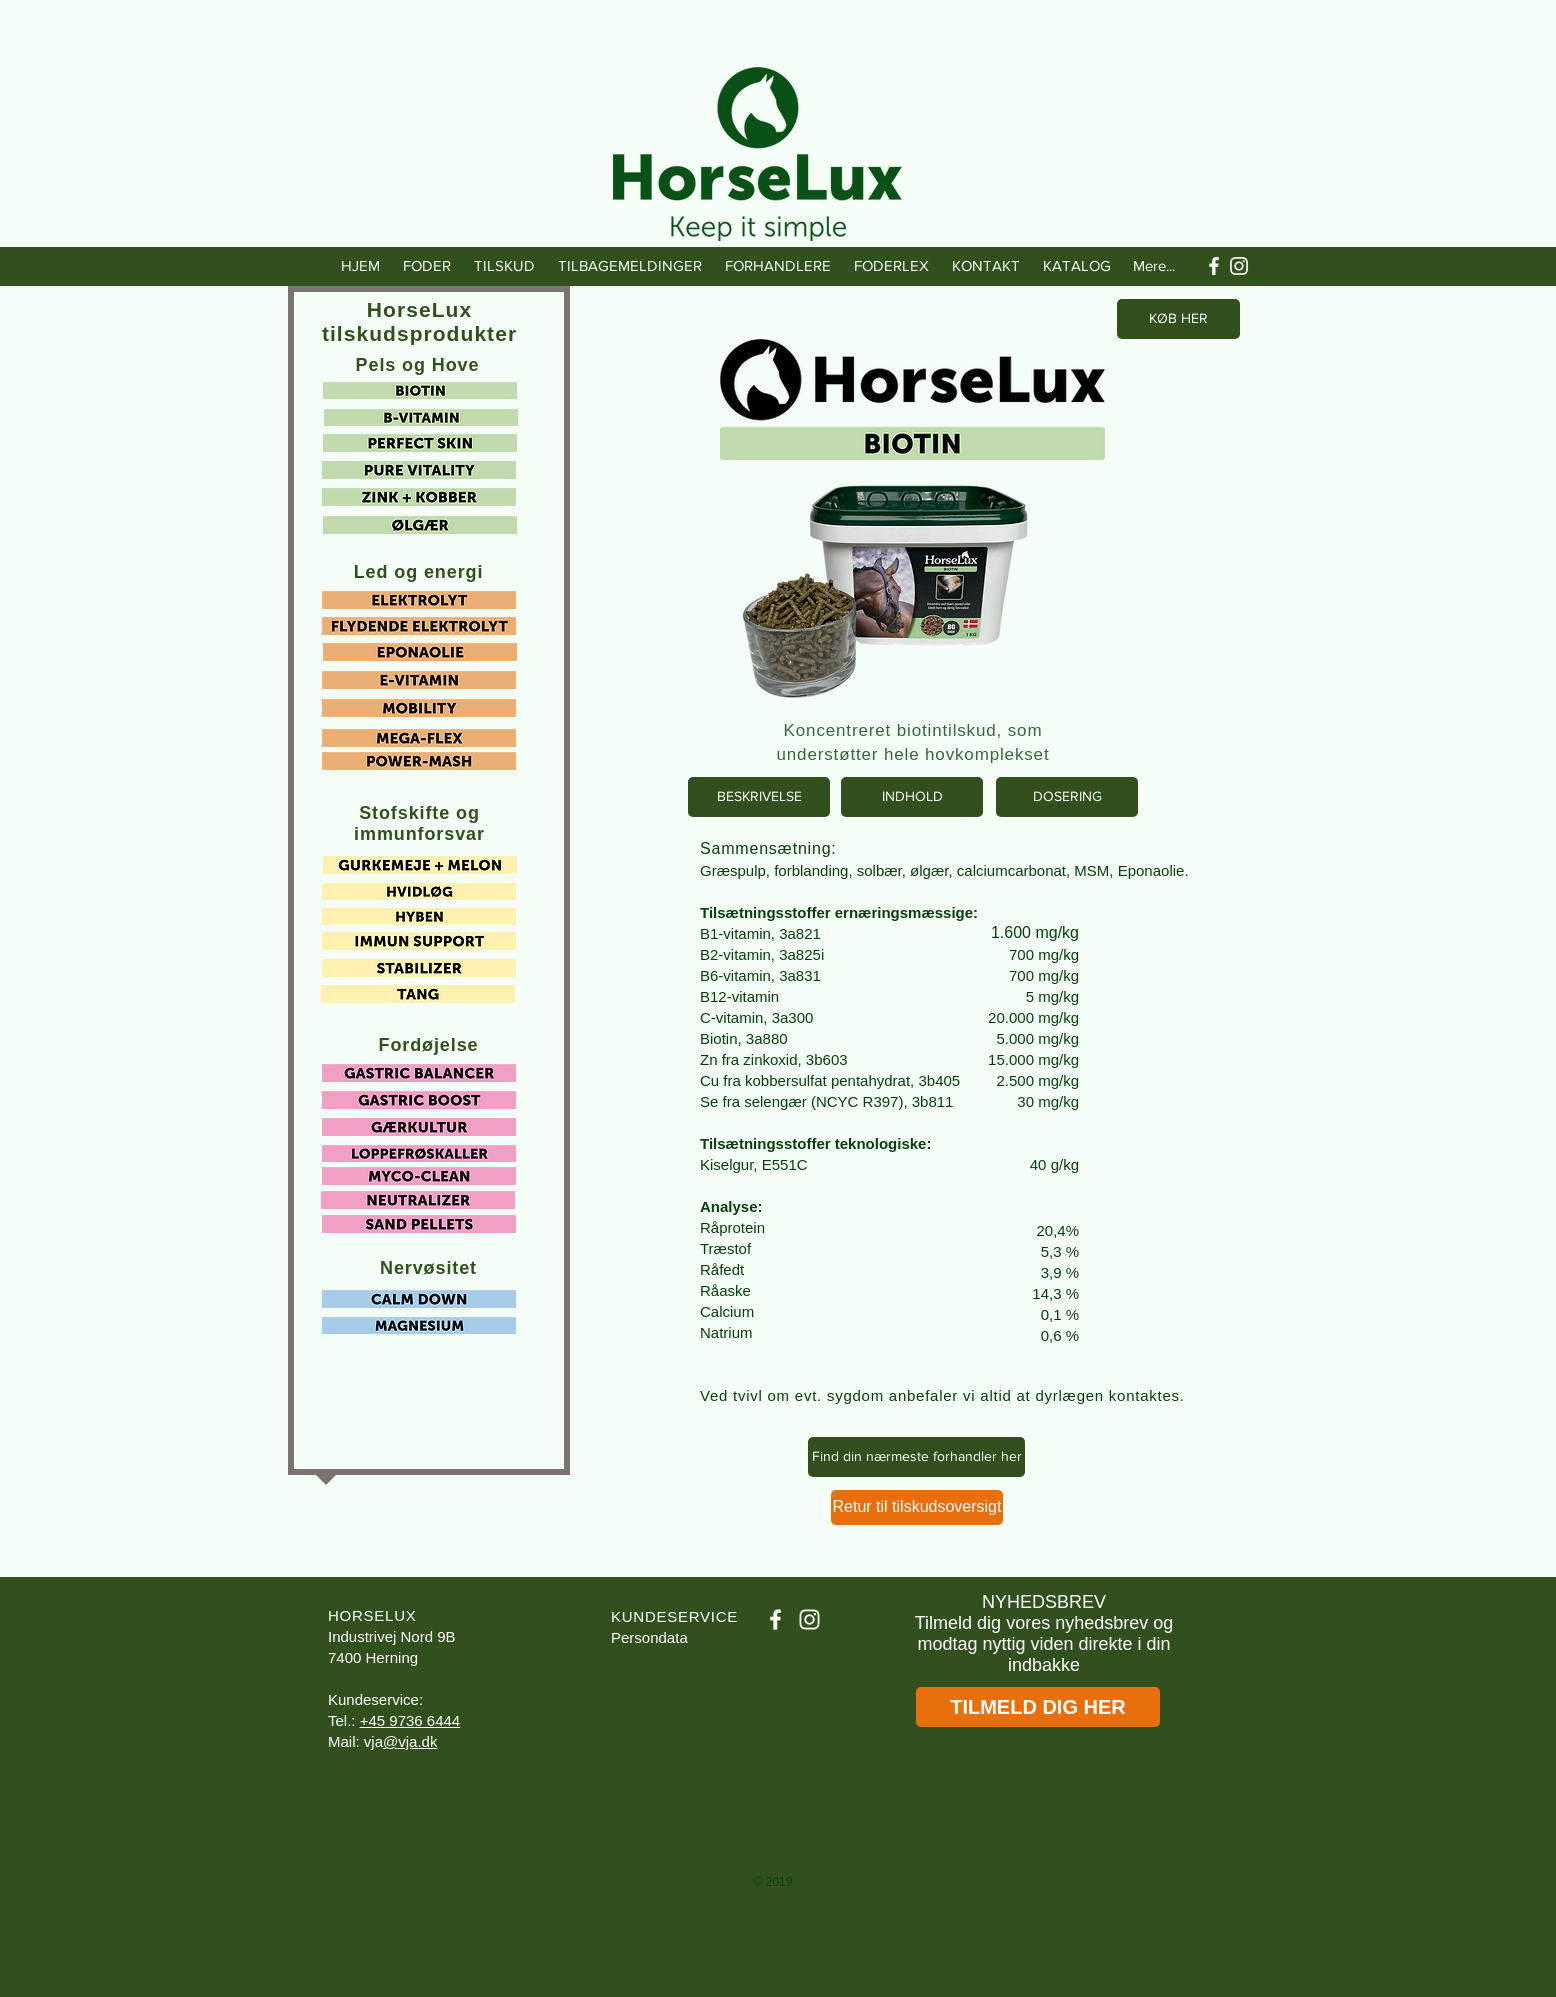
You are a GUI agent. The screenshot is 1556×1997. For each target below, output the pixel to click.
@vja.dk (410, 1741)
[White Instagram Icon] (1239, 266)
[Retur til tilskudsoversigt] (917, 1507)
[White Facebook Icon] (1214, 266)
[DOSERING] (1067, 797)
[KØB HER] (1178, 319)
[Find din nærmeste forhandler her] (916, 1457)
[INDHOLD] (912, 797)
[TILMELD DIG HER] (1038, 1707)
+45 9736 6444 (410, 1720)
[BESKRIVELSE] (759, 797)
